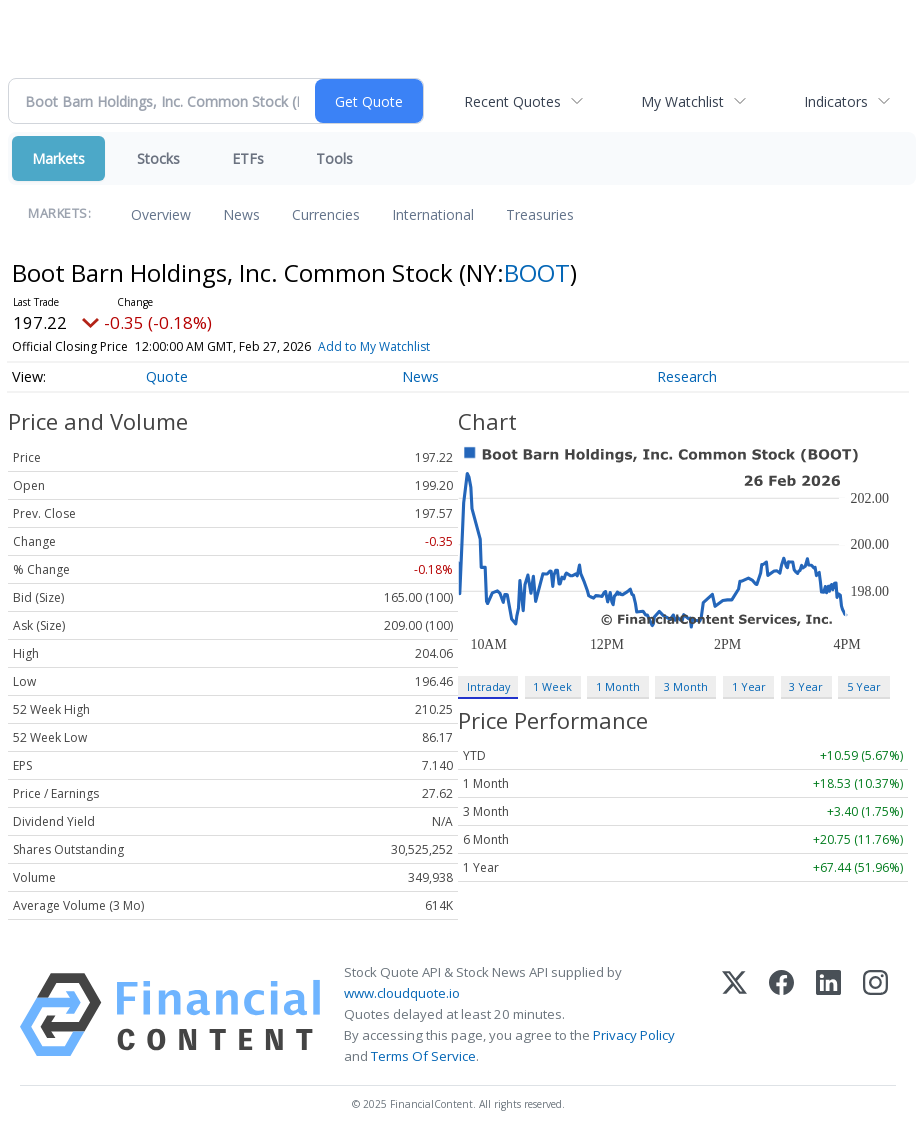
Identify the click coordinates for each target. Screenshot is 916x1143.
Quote (167, 376)
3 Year (806, 686)
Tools (334, 158)
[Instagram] (875, 1015)
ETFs (248, 158)
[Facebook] (781, 1015)
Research (687, 376)
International (433, 214)
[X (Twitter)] (734, 1015)
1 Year (749, 686)
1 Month (618, 686)
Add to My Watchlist (374, 346)
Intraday (488, 686)
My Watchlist (682, 101)
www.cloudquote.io (402, 993)
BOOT (537, 272)
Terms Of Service (423, 1056)
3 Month (686, 686)
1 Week (552, 686)
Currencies (326, 214)
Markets (58, 158)
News (241, 214)
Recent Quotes (512, 101)
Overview (161, 214)
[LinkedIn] (828, 1015)
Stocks (158, 158)
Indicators (836, 101)
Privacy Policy (634, 1035)
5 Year (864, 686)
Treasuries (540, 214)
